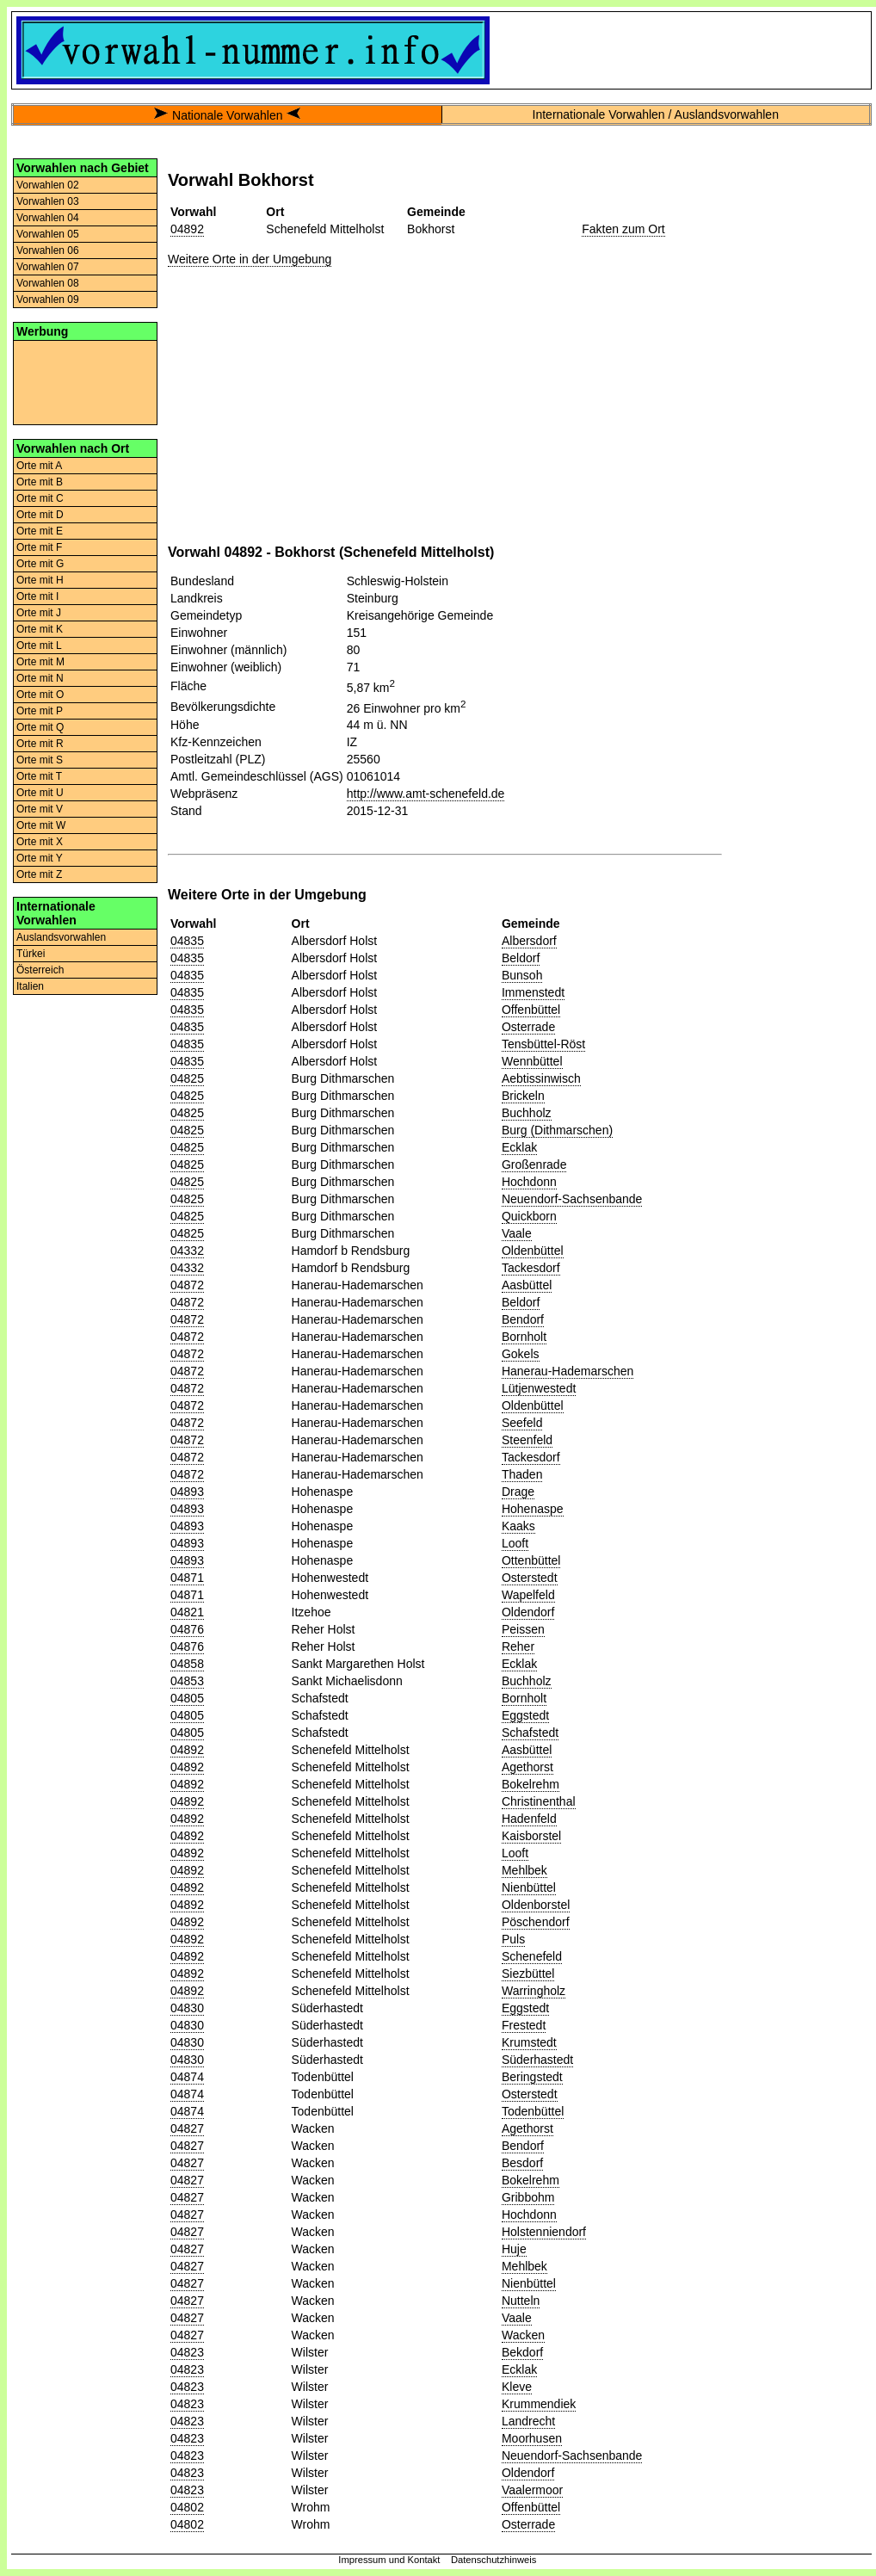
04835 (187, 941)
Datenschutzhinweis (494, 2559)
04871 (187, 1578)
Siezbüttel (528, 1973)
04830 (187, 2008)
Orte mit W (40, 825)
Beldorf (521, 958)
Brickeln (523, 1096)
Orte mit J (38, 613)
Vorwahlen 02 (47, 185)
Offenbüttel (531, 1009)
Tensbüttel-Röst (543, 1044)
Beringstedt (532, 2077)
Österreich (40, 970)
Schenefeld (532, 1956)
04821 (187, 1612)
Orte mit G (40, 564)
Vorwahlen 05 (47, 234)
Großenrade (534, 1164)
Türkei (30, 954)
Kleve (517, 2387)
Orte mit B (39, 482)
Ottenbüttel (531, 1560)
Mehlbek (524, 1870)
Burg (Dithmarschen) (557, 1130)
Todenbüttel (533, 2111)
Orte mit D (40, 515)
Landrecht (528, 2421)
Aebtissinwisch (541, 1078)
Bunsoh (522, 975)
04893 (187, 1491)
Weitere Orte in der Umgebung (249, 259)
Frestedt (524, 2025)
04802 (187, 2507)
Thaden (522, 1474)
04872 (187, 1285)
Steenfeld (527, 1440)
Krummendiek (539, 2404)
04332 (187, 1250)
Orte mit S (39, 760)
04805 (187, 1698)
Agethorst (527, 1767)
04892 (187, 229)
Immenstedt (533, 992)
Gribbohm (528, 2197)
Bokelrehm (530, 1784)
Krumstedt (529, 2042)
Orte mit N (40, 678)
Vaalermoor (532, 2490)
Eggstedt (525, 1715)
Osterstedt (530, 1578)
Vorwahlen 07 (47, 267)
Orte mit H (40, 580)
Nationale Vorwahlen (227, 115)
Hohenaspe (533, 1509)
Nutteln (521, 2300)
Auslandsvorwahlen (61, 937)
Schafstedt (530, 1732)
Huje (514, 2249)
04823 (187, 2352)
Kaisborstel (531, 1836)
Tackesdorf (531, 1268)
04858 (187, 1664)
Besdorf (522, 2163)
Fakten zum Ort (623, 229)
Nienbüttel (529, 1887)
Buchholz (527, 1113)
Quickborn (529, 1216)
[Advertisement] (85, 381)
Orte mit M (40, 662)
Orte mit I (37, 596)
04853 (187, 1681)
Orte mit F (39, 547)
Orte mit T (39, 776)
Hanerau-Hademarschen (567, 1371)
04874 (187, 2077)
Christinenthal (539, 1801)
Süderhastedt (537, 2059)
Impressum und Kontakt (389, 2559)
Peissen (523, 1629)
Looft (515, 1543)
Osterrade (528, 1027)
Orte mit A (39, 466)
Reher (518, 1646)
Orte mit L (39, 645)
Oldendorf (528, 1612)
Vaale (517, 1233)
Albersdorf (529, 941)
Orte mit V (39, 809)
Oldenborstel (536, 1905)
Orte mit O (40, 695)
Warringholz (533, 1991)
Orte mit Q (40, 727)
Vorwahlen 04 (47, 218)
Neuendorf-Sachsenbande (572, 1199)
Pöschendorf (536, 1922)
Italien (30, 986)
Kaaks (518, 1526)
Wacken (523, 2335)
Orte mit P (39, 711)
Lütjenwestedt (539, 1388)
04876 (187, 1629)
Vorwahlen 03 (47, 201)
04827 (187, 2128)
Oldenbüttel (533, 1250)
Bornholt (524, 1337)
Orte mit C (40, 498)
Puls (513, 1939)
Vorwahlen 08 (47, 283)
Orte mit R (40, 744)
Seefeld (522, 1423)
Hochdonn (529, 1182)
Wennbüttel (532, 1061)
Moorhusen (532, 2438)
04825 (187, 1078)
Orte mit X (39, 842)
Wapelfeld (528, 1595)
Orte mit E (39, 531)
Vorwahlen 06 (47, 250)
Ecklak (519, 1147)
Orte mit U (40, 793)
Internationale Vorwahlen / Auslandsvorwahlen (656, 114)
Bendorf (523, 1319)
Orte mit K (39, 629)
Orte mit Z (39, 874)
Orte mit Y (39, 858)
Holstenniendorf (544, 2232)
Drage (518, 1491)
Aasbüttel (527, 1285)
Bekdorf (522, 2352)
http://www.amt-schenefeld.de (426, 793)
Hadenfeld (529, 1818)
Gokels (521, 1354)
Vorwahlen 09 (47, 299)
